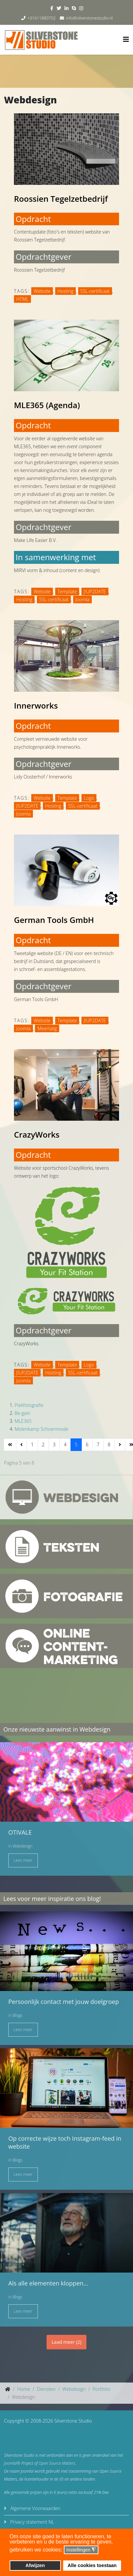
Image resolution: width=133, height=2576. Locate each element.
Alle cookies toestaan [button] (91, 2565)
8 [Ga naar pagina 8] (109, 1444)
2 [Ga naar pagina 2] (43, 1444)
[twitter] (59, 8)
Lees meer (23, 1860)
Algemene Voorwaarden (34, 2508)
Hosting (65, 291)
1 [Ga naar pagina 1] (32, 1444)
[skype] (74, 8)
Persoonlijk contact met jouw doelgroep (63, 2002)
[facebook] (51, 8)
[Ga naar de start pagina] (10, 1444)
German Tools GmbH (54, 919)
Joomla (82, 599)
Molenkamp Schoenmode (41, 1429)
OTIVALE (20, 1832)
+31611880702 (41, 18)
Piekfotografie (29, 1405)
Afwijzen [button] (35, 2565)
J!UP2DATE (95, 591)
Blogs (17, 2015)
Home (23, 2389)
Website (42, 291)
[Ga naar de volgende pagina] (119, 1444)
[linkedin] (66, 8)
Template (67, 591)
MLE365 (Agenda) (47, 405)
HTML (22, 299)
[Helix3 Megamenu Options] (126, 39)
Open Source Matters (57, 2463)
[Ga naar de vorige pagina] (21, 1444)
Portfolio (101, 2389)
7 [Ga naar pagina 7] (98, 1444)
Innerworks (36, 705)
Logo (89, 798)
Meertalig (47, 1028)
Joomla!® (12, 2463)
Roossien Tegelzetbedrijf (61, 198)
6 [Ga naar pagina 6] (87, 1444)
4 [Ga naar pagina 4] (65, 1444)
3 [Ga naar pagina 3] (54, 1444)
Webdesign (23, 1846)
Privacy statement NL (31, 2522)
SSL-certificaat (95, 291)
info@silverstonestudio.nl (89, 18)
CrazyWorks (37, 1134)
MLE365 (23, 1421)
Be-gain (22, 1413)
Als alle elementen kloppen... (48, 2283)
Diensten (46, 2389)
